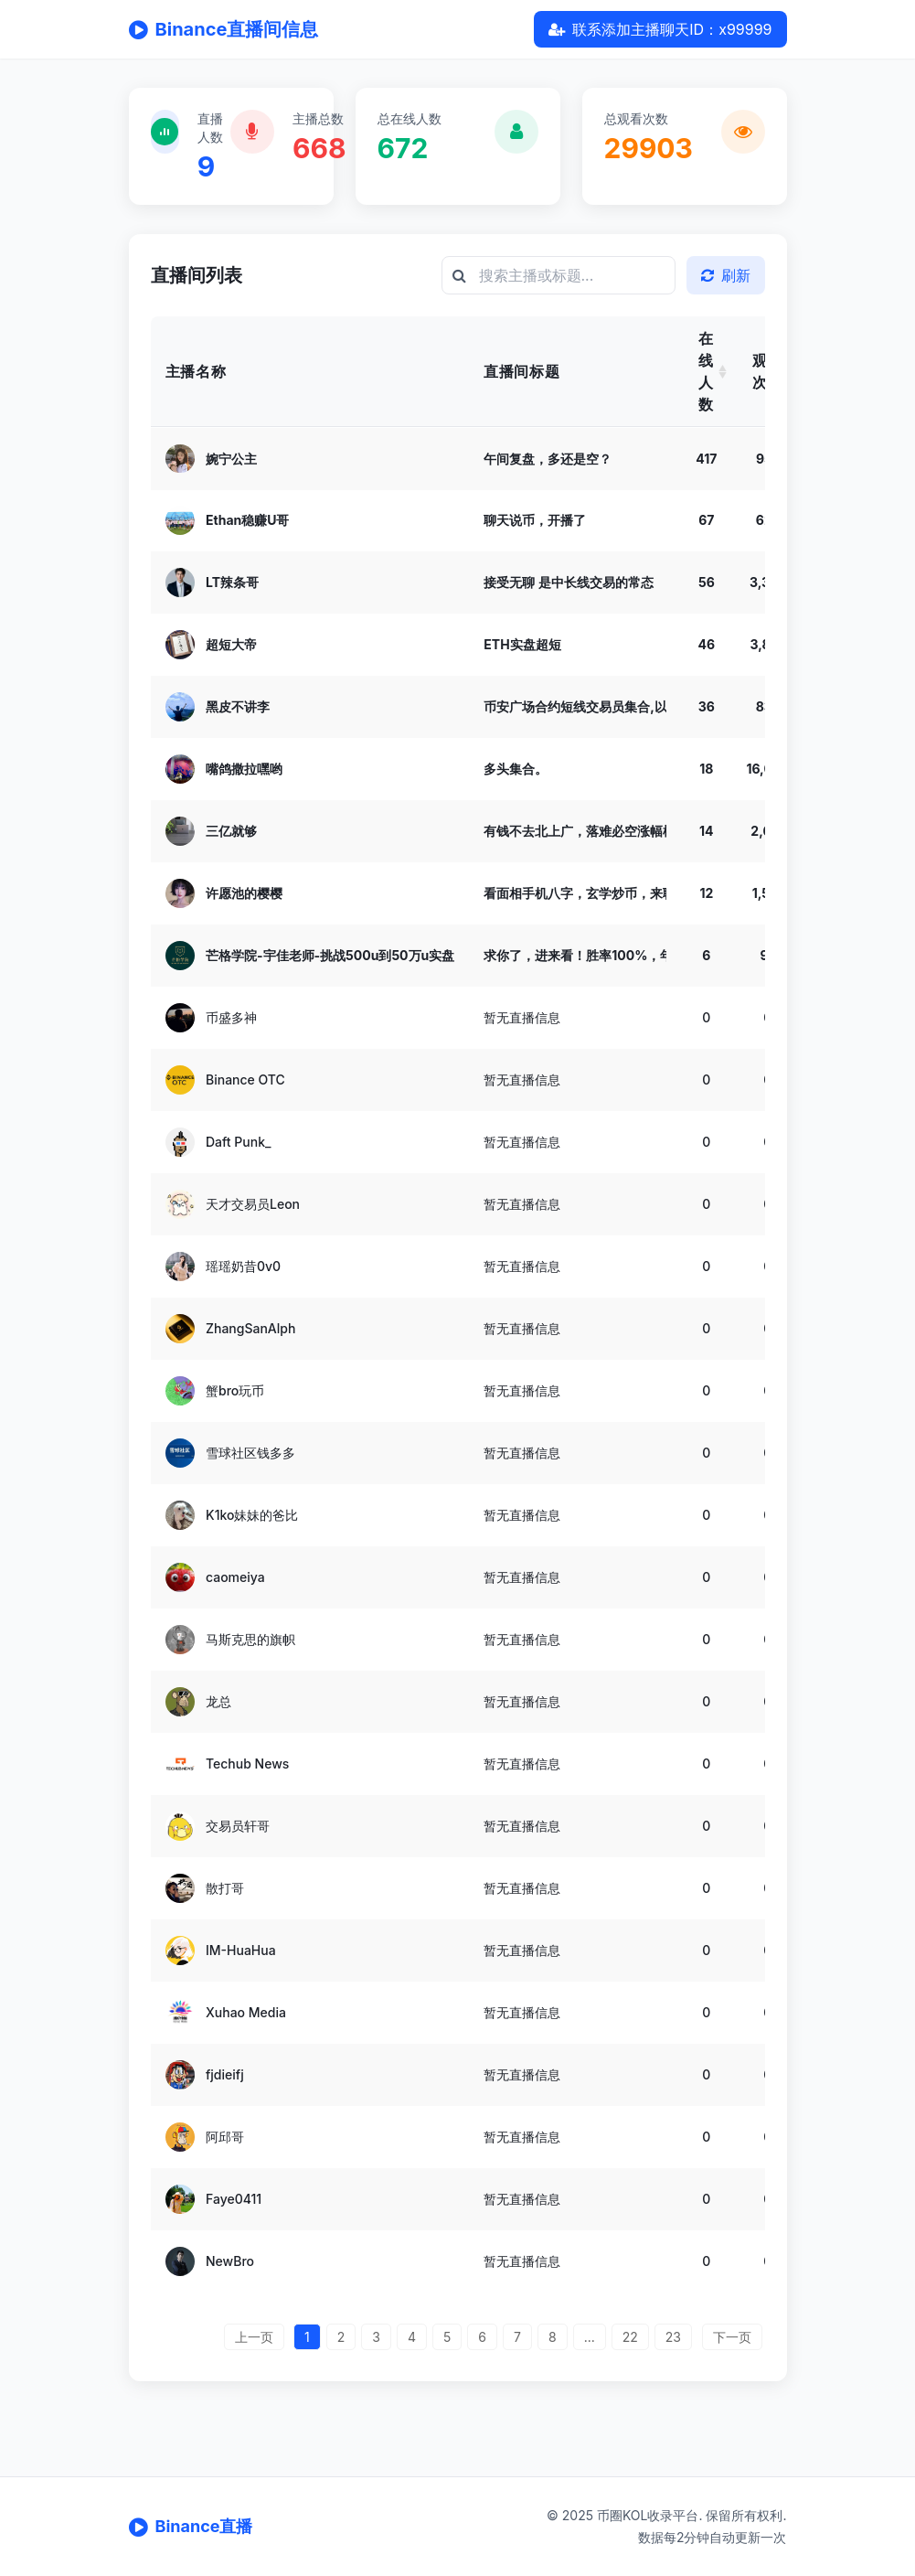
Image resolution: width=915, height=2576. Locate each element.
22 (630, 2337)
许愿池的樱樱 (244, 893)
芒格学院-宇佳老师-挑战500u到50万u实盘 (330, 955)
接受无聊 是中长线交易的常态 (568, 582)
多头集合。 (516, 768)
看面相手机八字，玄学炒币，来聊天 (586, 893)
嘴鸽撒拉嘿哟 (244, 768)
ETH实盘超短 (522, 644)
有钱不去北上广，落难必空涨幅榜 (580, 831)
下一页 (732, 2337)
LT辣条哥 (232, 582)
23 (673, 2337)
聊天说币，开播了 (535, 520)
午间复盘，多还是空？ (548, 457)
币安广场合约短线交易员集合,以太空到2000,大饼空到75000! (662, 706)
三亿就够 (231, 831)
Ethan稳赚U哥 (247, 520)
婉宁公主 (231, 457)
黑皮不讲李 (238, 706)
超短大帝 (231, 644)
